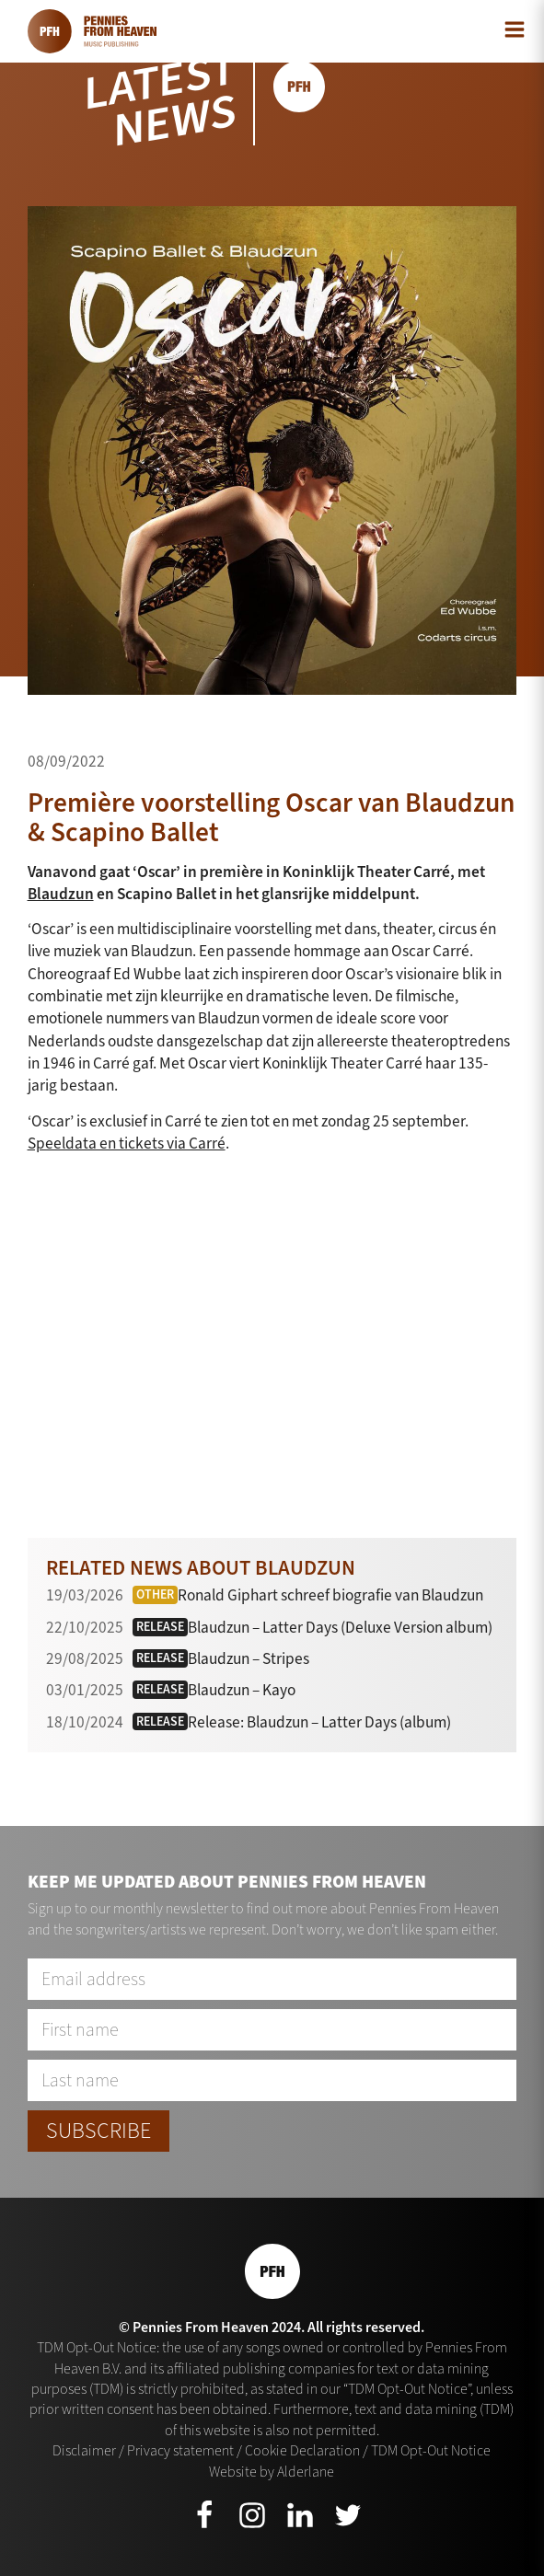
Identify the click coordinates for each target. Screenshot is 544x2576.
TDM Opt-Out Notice (431, 2450)
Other (155, 1594)
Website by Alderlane (271, 2471)
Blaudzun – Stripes (248, 1658)
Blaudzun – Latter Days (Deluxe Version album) (340, 1627)
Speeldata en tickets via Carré (127, 1143)
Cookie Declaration (302, 2450)
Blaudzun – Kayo (241, 1690)
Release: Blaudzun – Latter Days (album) (319, 1722)
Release (160, 1626)
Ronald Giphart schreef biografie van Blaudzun (330, 1595)
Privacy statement (180, 2450)
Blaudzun (61, 894)
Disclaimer (84, 2450)
